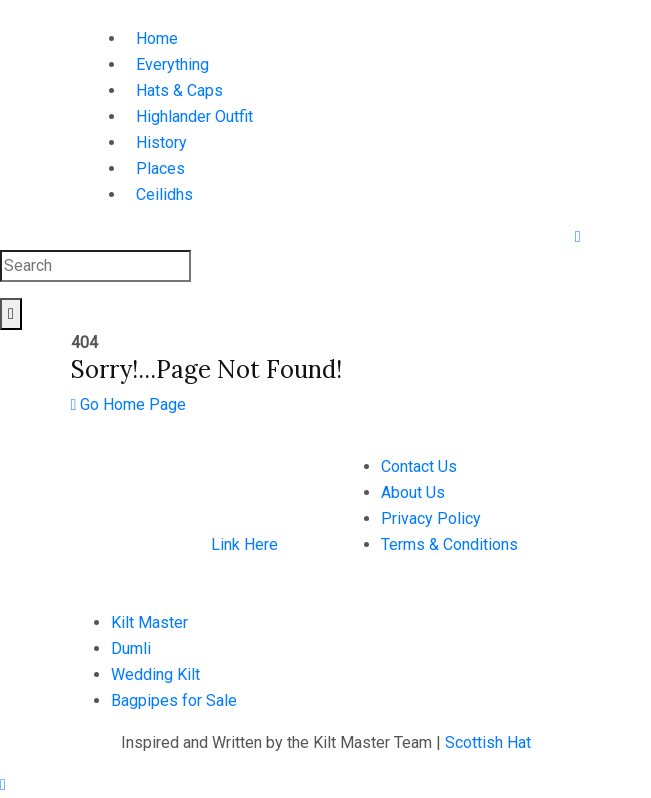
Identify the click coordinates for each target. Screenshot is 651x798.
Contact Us (419, 466)
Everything (172, 64)
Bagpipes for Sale (174, 700)
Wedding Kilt (155, 674)
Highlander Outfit (194, 116)
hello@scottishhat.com (425, 648)
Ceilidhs (164, 194)
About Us (413, 492)
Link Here (244, 544)
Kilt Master (149, 622)
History (161, 142)
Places (160, 168)
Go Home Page (129, 404)
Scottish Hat (488, 742)
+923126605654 (404, 622)
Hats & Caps (179, 90)
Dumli (131, 648)
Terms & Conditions (449, 544)
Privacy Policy (431, 518)
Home (157, 38)
